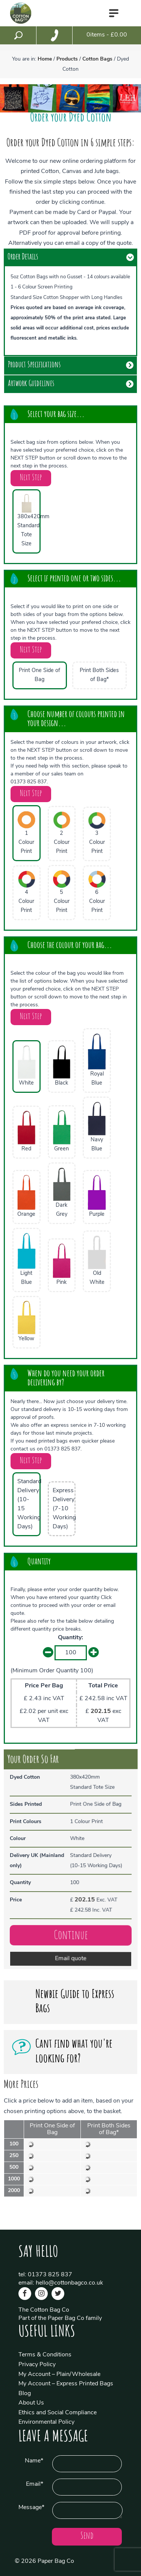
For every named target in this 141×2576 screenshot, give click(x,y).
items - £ (106, 35)
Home (45, 59)
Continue (71, 1940)
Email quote (71, 1964)
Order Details (23, 257)
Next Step (31, 478)
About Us (31, 2403)
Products (67, 59)
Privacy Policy (37, 2365)
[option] (14, 98)
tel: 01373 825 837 (45, 2275)
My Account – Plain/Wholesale (59, 2374)
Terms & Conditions (44, 2355)
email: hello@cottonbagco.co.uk (60, 2283)
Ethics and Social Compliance (57, 2413)
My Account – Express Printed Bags (65, 2384)
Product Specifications (34, 365)
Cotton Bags (97, 59)
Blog (24, 2394)
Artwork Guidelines (31, 384)
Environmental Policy (46, 2422)
